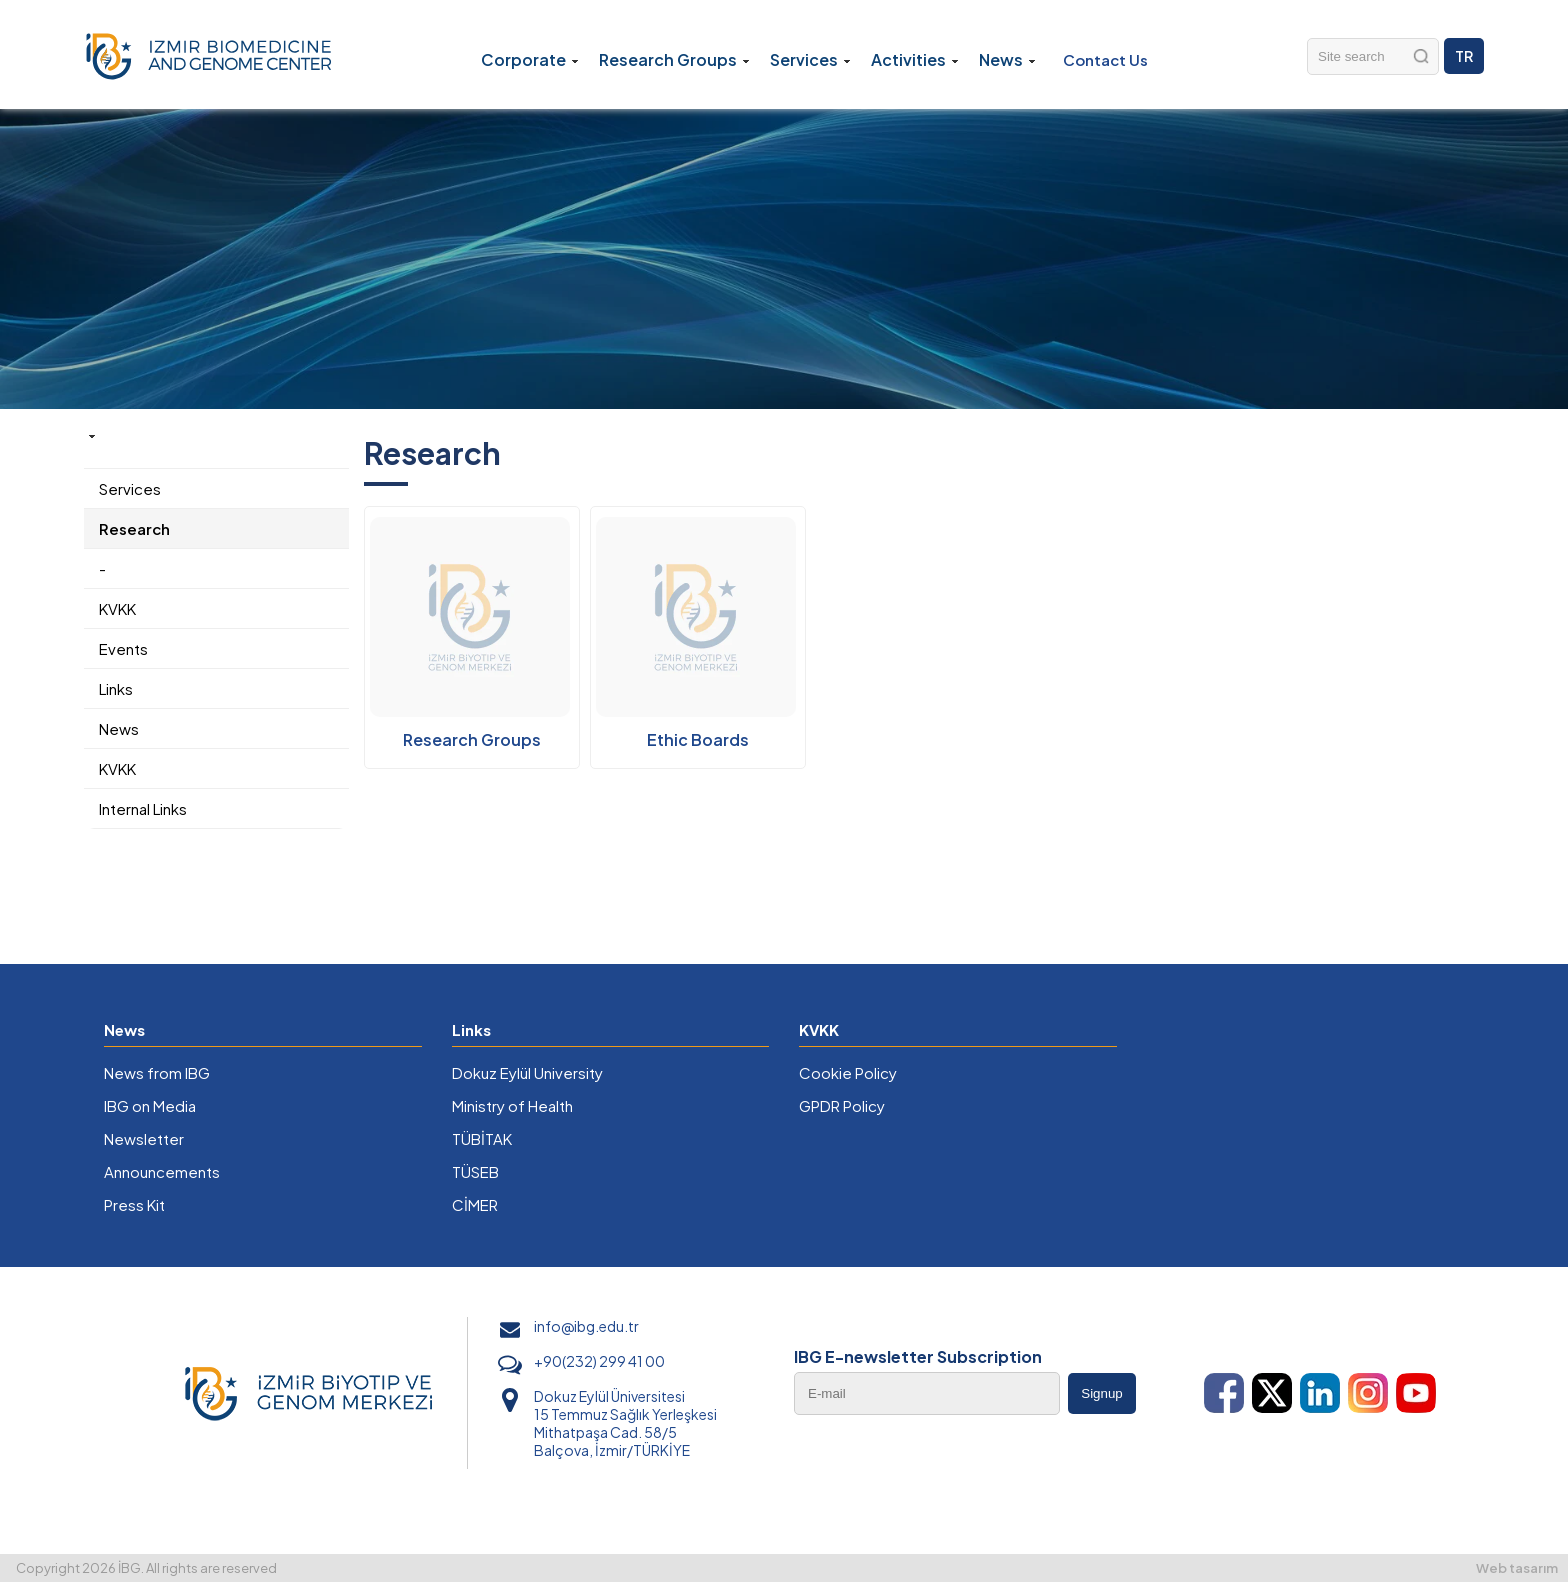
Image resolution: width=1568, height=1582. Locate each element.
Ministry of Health (512, 1105)
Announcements (162, 1171)
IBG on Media (150, 1105)
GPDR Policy (842, 1105)
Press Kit (134, 1204)
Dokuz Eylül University (527, 1072)
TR (1464, 56)
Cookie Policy (848, 1072)
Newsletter (144, 1138)
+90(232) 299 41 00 (599, 1361)
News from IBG (157, 1072)
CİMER (475, 1204)
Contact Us (1105, 59)
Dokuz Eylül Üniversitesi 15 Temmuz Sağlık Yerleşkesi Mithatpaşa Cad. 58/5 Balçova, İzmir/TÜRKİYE (625, 1423)
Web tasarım (1517, 1568)
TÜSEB (475, 1171)
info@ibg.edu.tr (586, 1326)
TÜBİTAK (482, 1138)
